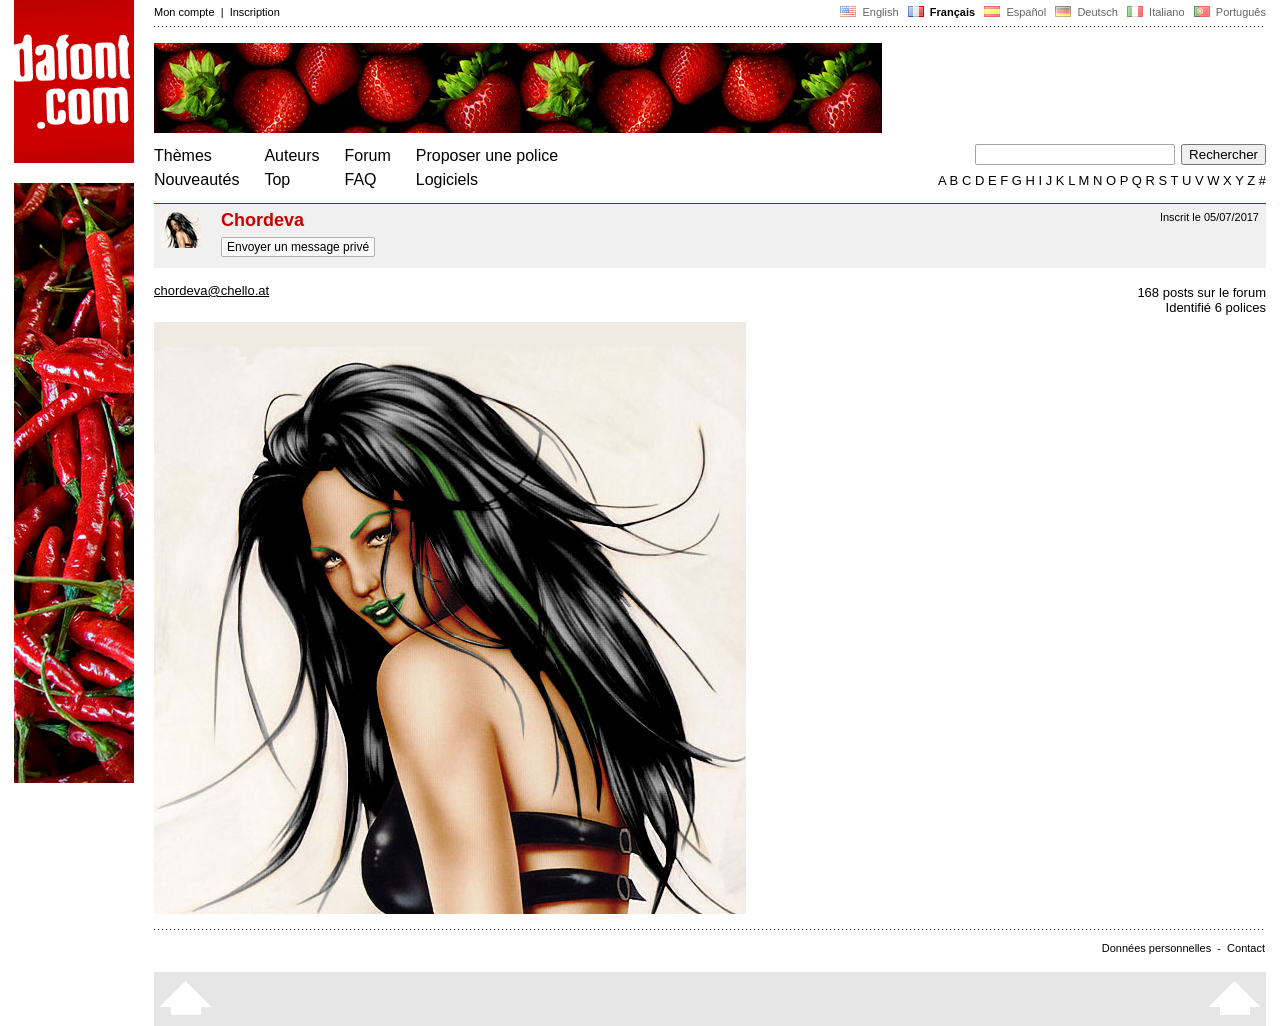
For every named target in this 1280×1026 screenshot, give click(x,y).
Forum (368, 155)
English (869, 12)
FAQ (361, 179)
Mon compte (184, 12)
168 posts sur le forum (1201, 292)
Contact (1246, 948)
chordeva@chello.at (211, 290)
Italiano (1156, 12)
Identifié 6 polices (1216, 307)
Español (1015, 12)
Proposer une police (487, 155)
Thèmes (183, 155)
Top (277, 179)
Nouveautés (196, 179)
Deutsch (1086, 12)
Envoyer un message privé (298, 247)
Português (1228, 12)
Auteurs (291, 155)
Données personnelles (1156, 948)
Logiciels (447, 179)
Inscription (255, 12)
